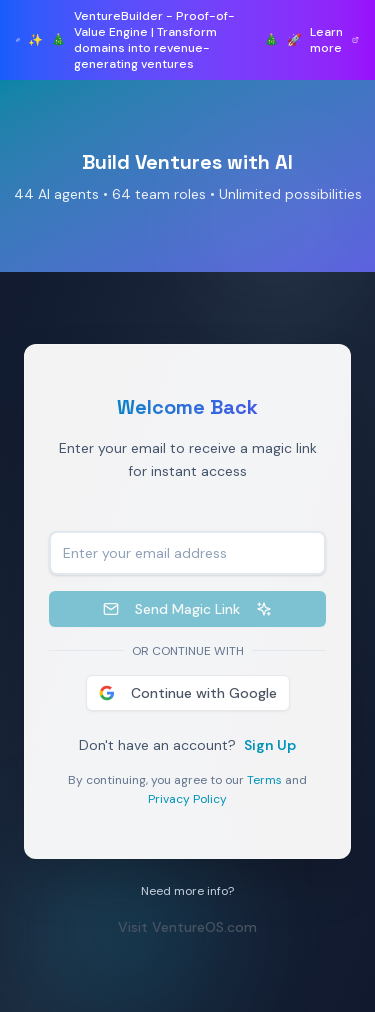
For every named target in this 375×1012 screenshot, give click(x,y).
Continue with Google (192, 693)
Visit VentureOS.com (192, 927)
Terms (269, 780)
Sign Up (275, 745)
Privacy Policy (192, 799)
